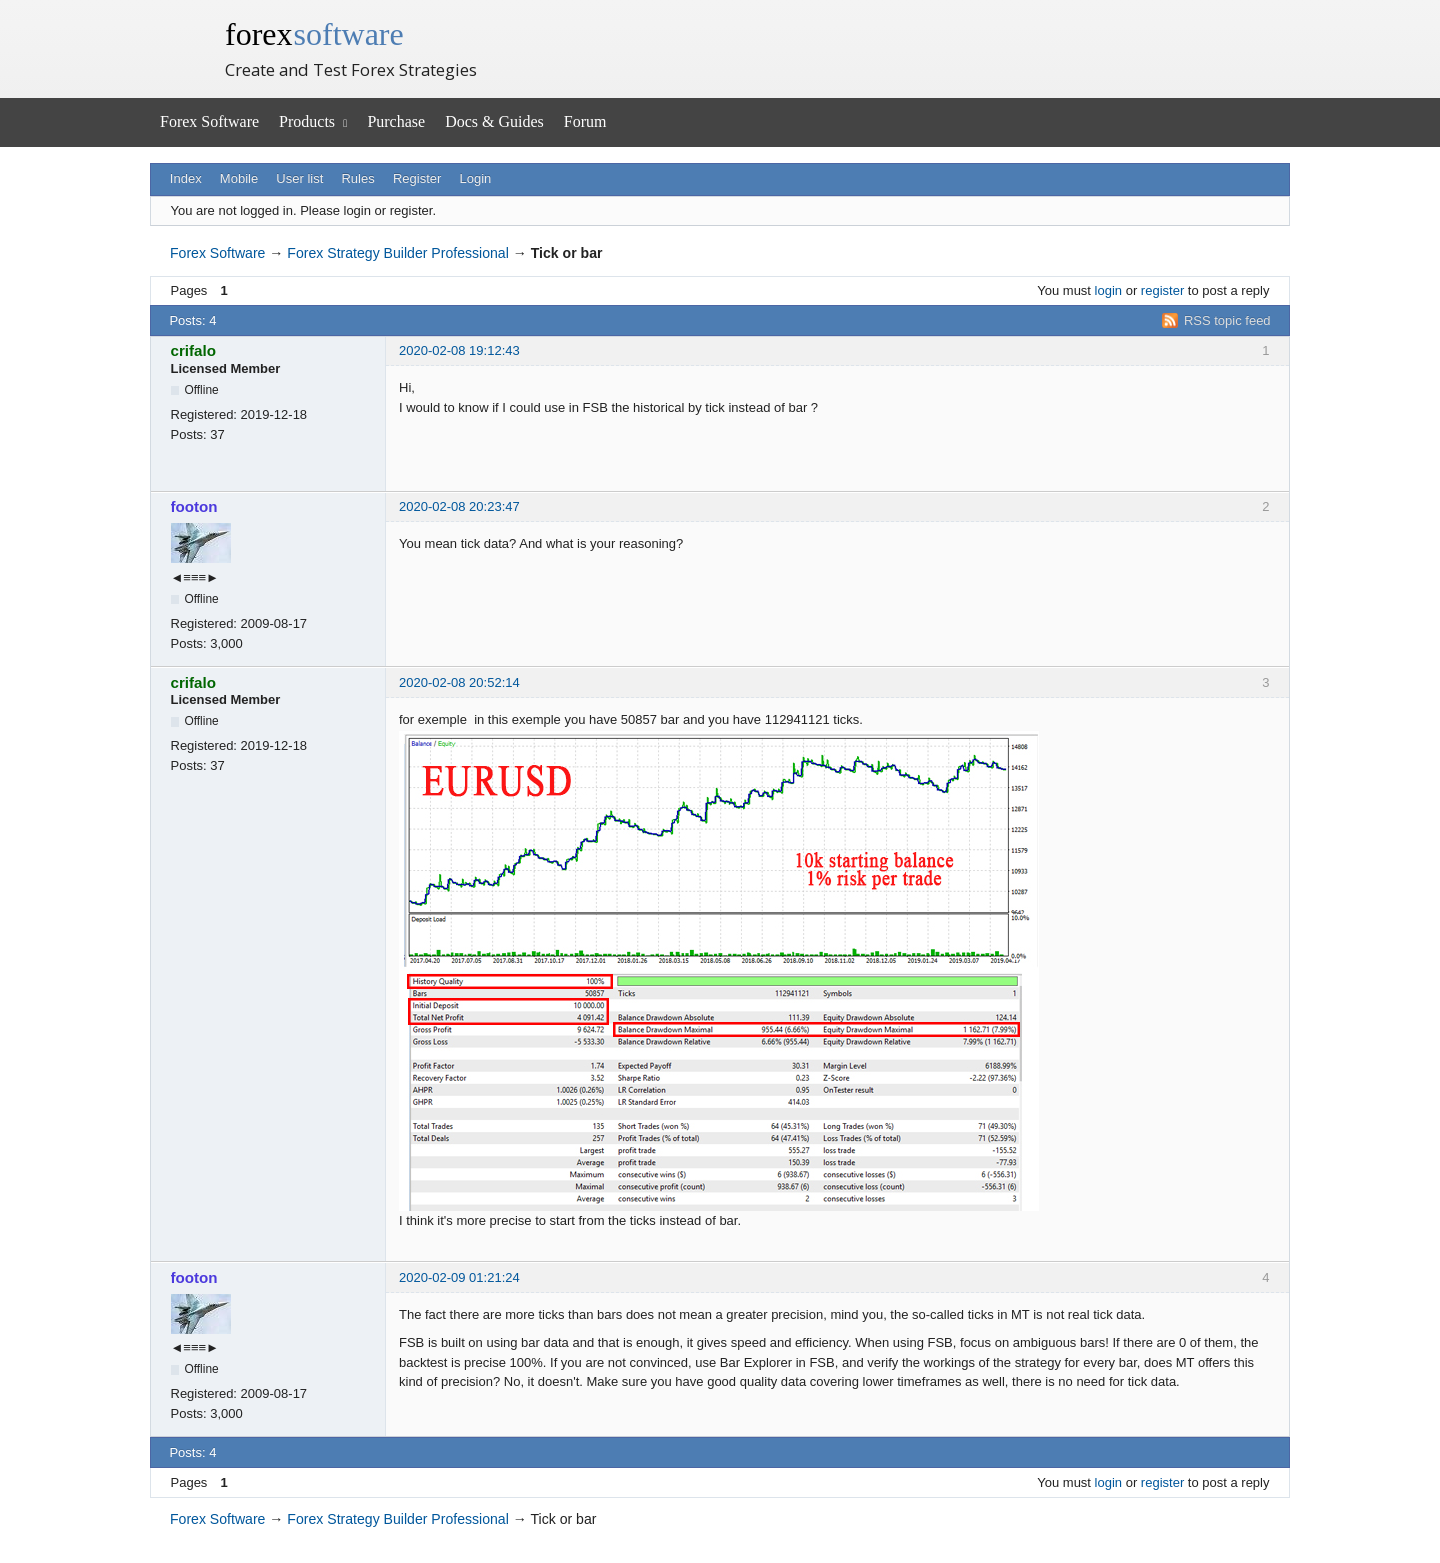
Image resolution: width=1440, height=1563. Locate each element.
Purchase (396, 121)
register (1162, 290)
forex (314, 34)
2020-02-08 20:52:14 (459, 682)
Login (476, 178)
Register (417, 178)
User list (299, 178)
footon (194, 506)
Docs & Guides (494, 121)
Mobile (239, 178)
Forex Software (209, 121)
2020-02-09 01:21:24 (459, 1277)
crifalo (193, 350)
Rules (357, 178)
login (1108, 290)
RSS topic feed (1227, 320)
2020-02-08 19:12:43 (459, 350)
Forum (585, 121)
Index (186, 178)
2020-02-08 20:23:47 (459, 506)
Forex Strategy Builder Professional (397, 253)
